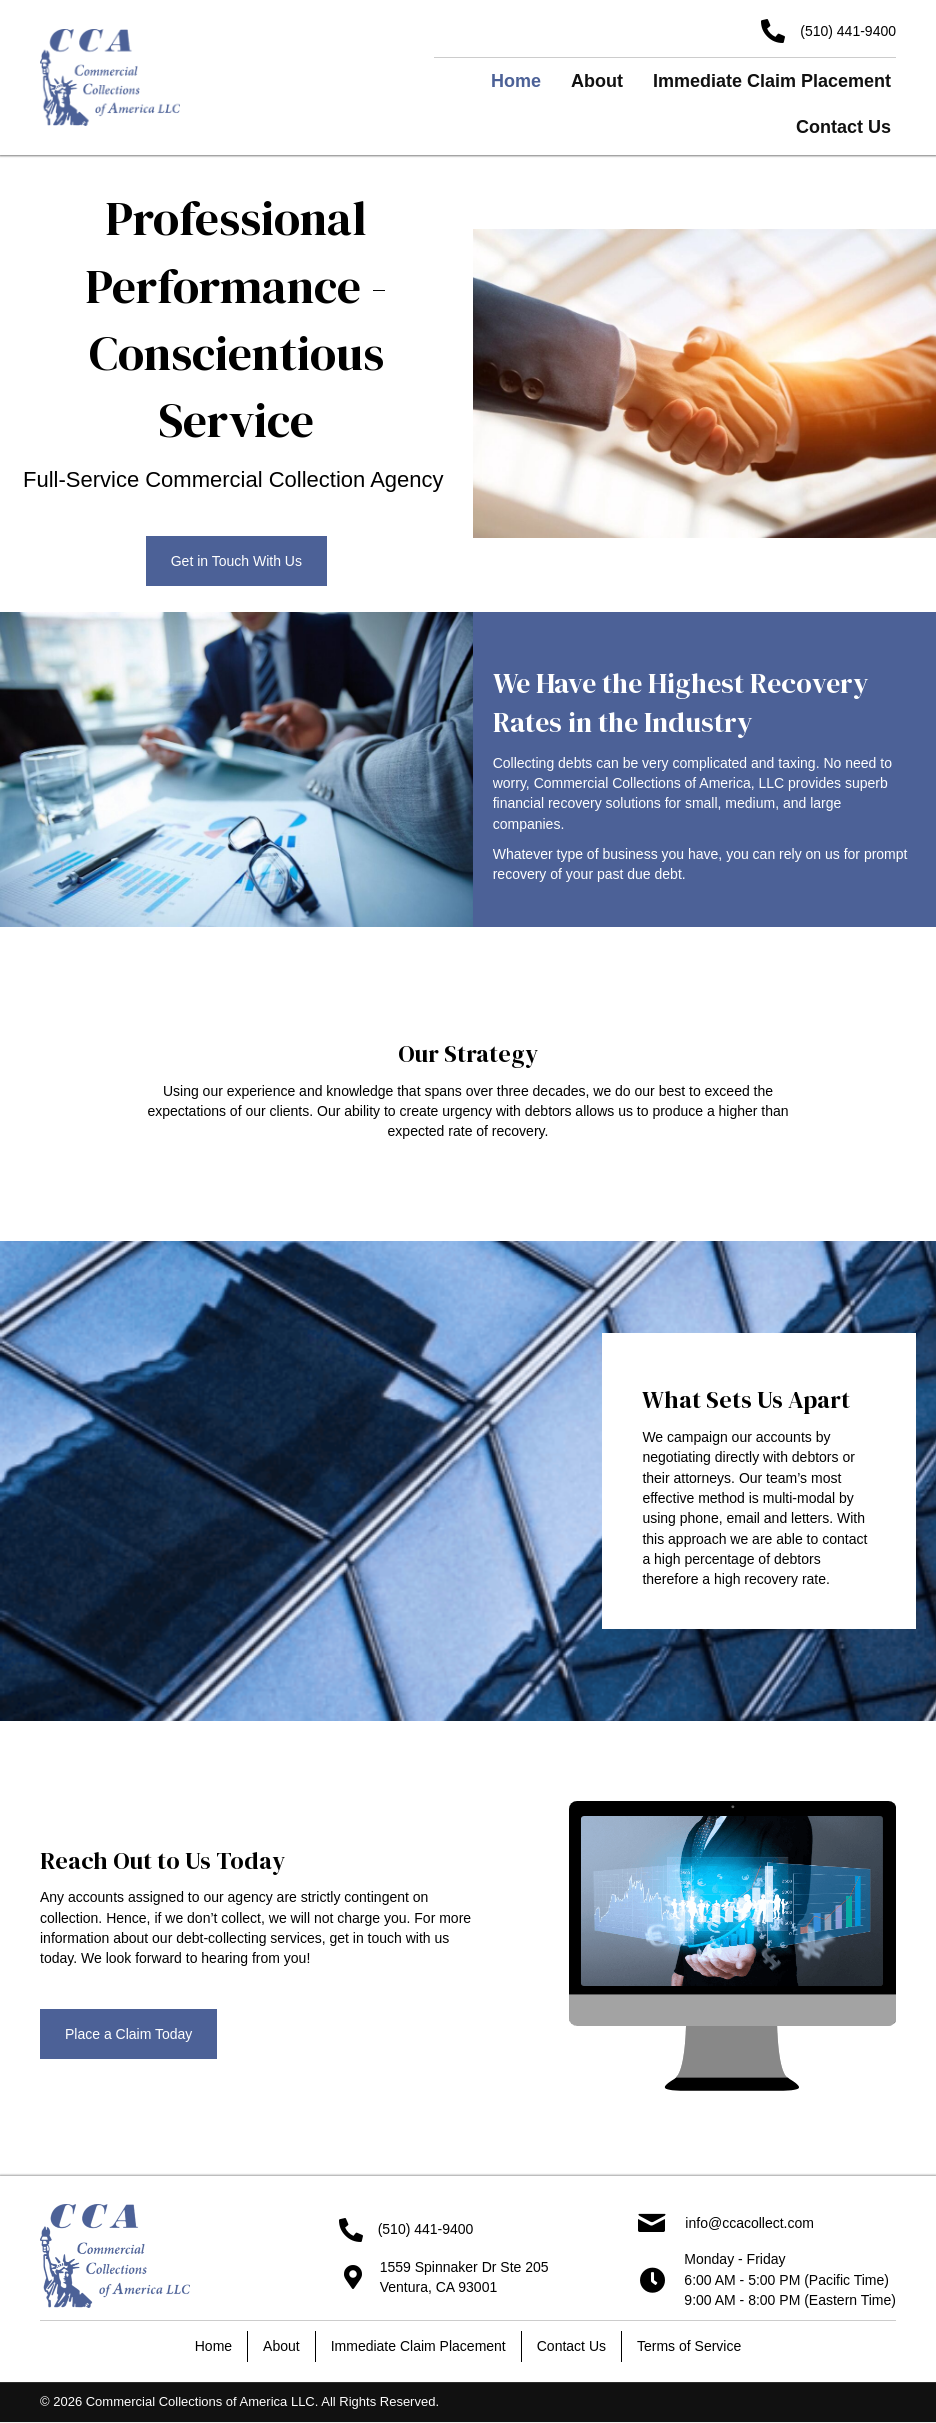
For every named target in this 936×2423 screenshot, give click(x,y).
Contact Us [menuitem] (571, 2346)
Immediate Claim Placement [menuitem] (418, 2346)
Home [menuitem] (213, 2346)
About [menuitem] (281, 2346)
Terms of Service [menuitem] (689, 2346)
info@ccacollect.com (749, 2223)
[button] (236, 561)
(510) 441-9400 (848, 31)
